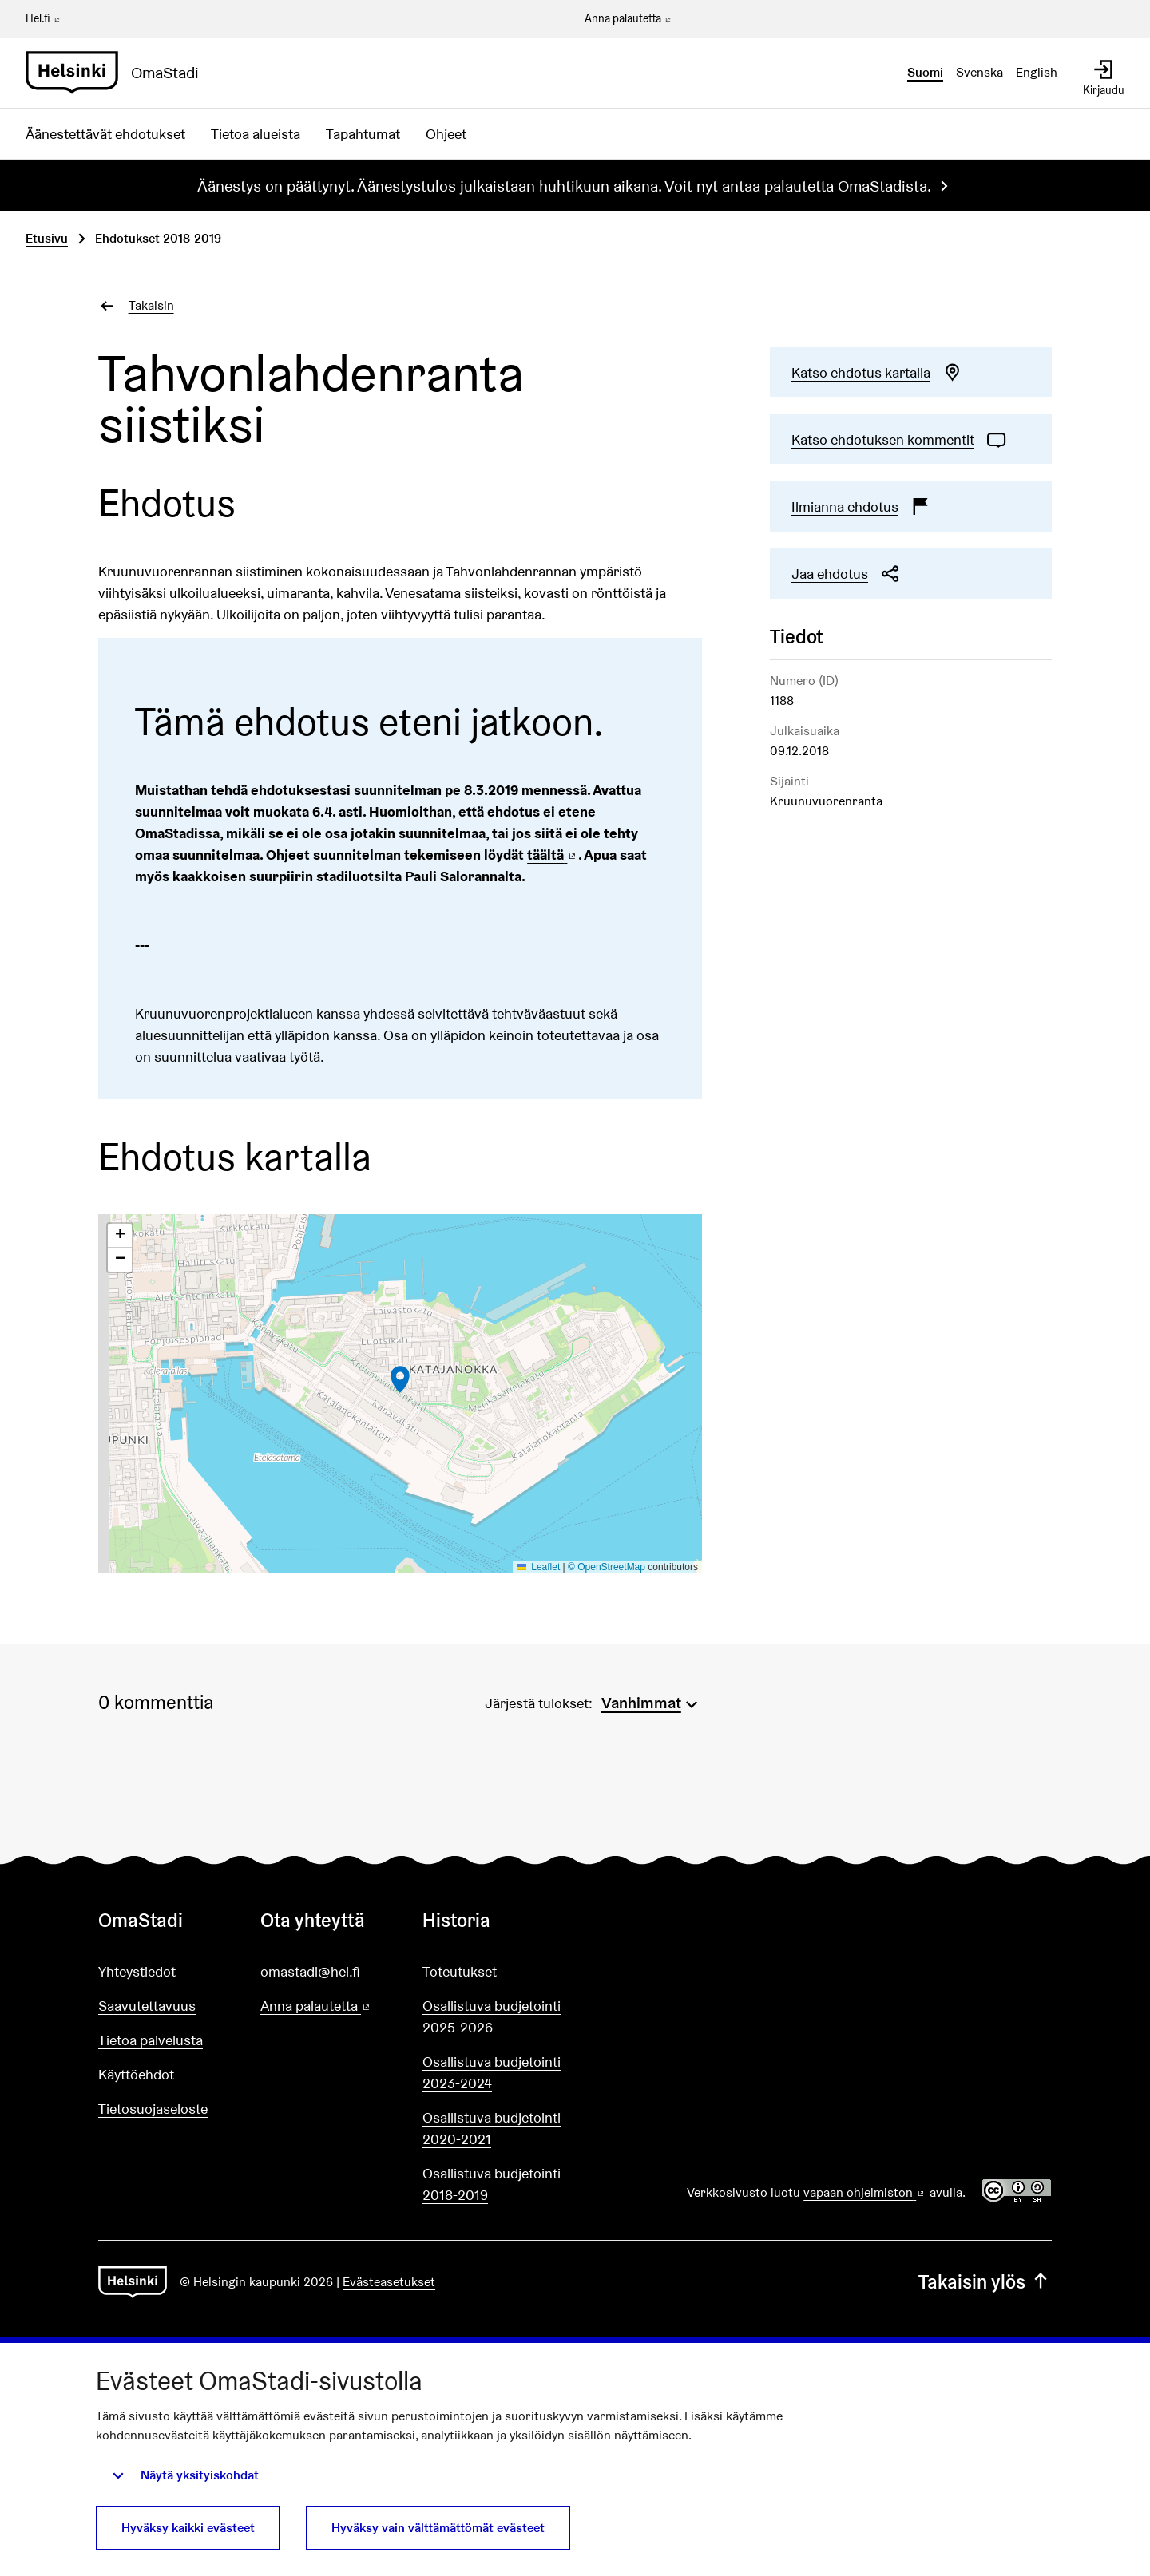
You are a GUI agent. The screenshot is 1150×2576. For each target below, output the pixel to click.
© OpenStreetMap (606, 1567)
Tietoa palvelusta (150, 2040)
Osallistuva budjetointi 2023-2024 (491, 2072)
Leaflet (539, 1567)
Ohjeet (446, 134)
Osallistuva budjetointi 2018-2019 (491, 2184)
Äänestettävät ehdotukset (105, 134)
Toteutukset (459, 1971)
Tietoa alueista (255, 134)
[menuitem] (651, 1701)
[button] (400, 1379)
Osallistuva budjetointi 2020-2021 (491, 2128)
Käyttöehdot (136, 2074)
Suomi (925, 72)
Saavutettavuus (147, 2005)
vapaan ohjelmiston (864, 2192)
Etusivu (47, 238)
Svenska (979, 72)
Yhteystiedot (137, 1971)
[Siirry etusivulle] (119, 72)
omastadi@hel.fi (310, 1971)
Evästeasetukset (389, 2281)
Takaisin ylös (985, 2281)
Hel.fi (44, 18)
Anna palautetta (629, 19)
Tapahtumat (363, 134)
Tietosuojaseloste (153, 2108)
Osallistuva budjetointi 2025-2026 (491, 2016)
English (1036, 72)
